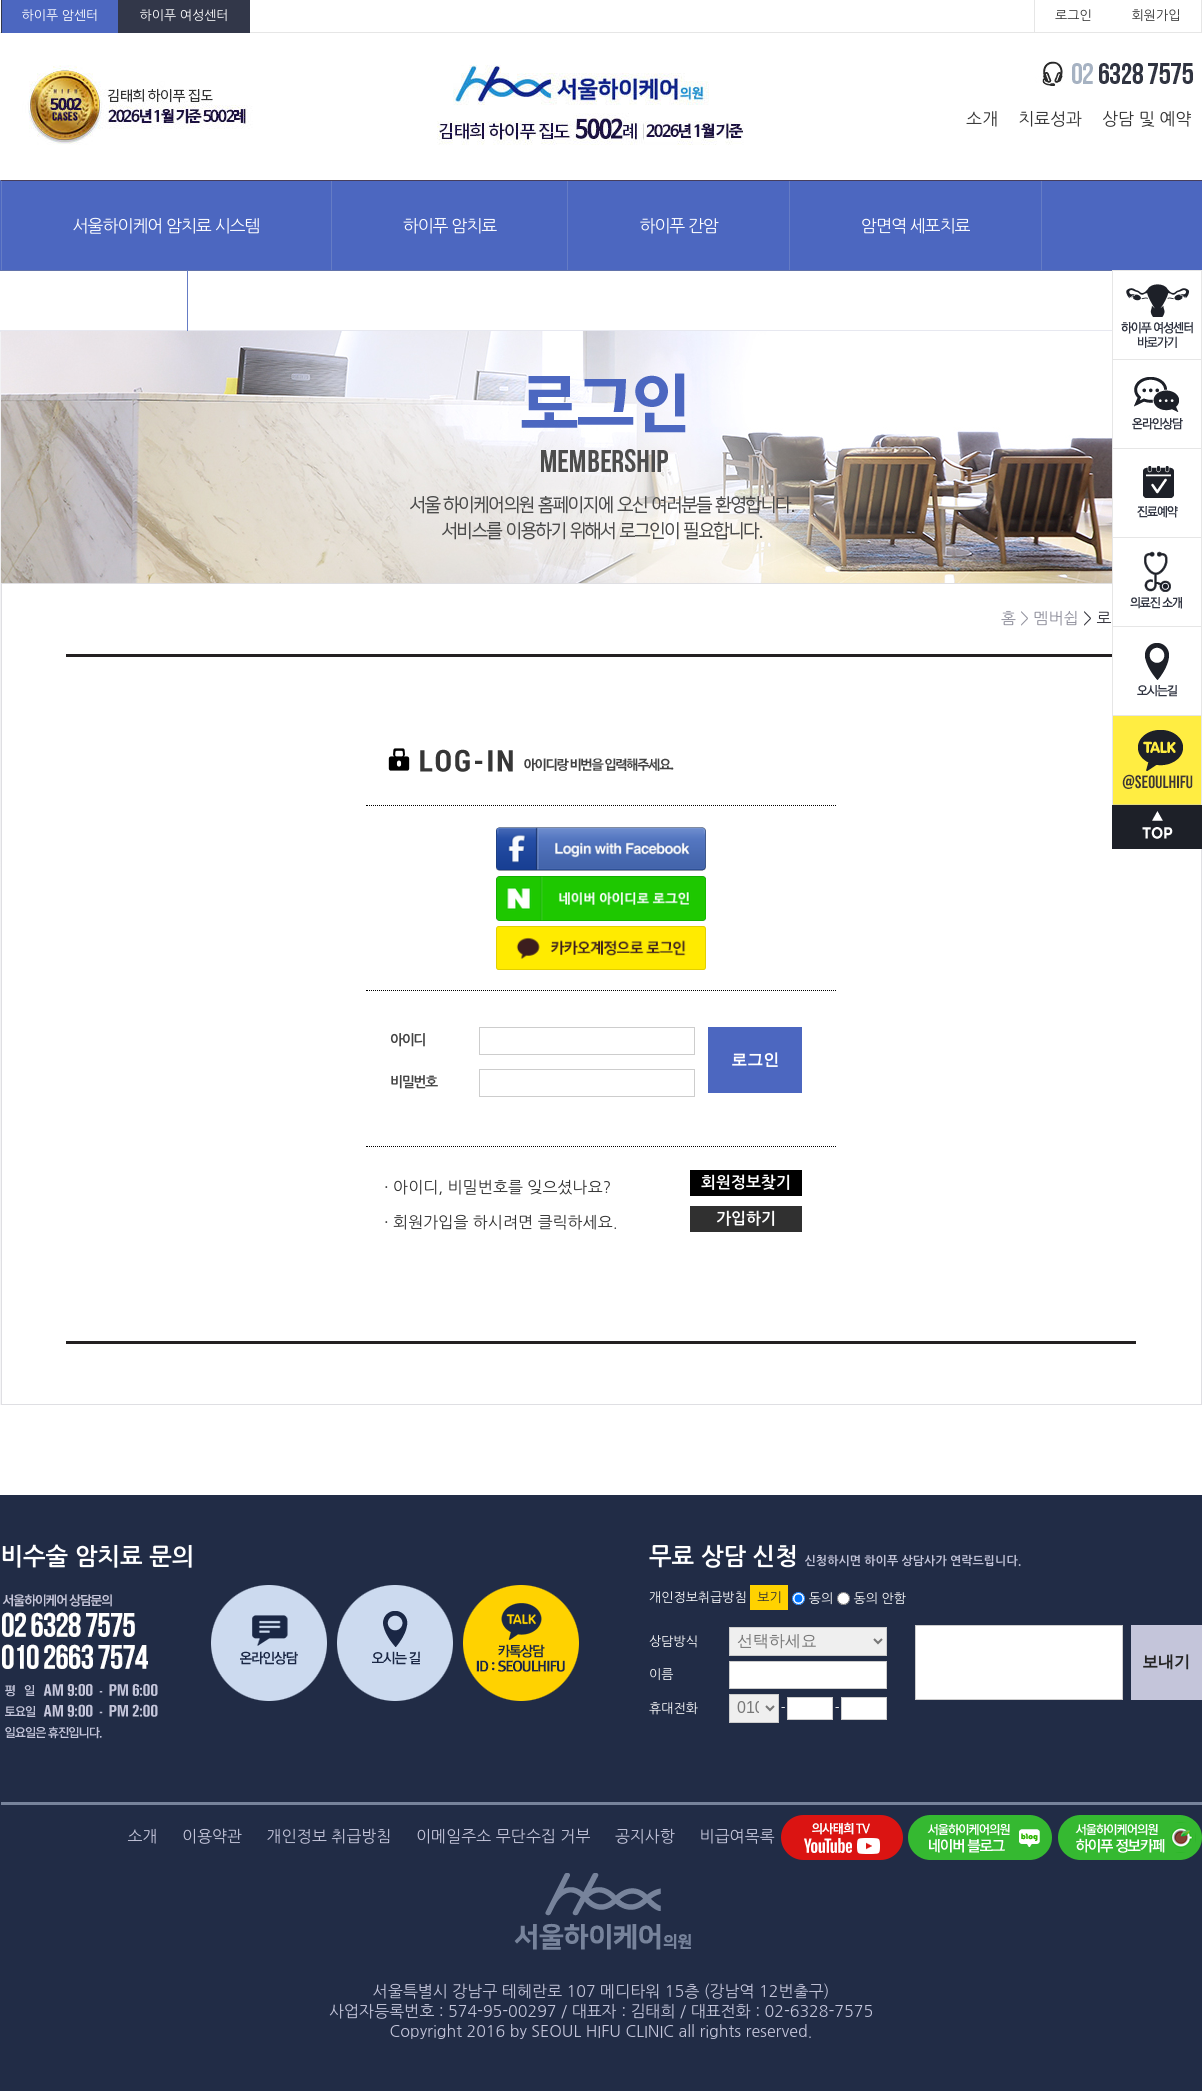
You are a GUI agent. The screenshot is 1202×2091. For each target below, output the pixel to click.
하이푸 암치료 (450, 225)
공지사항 (645, 1836)
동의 (821, 1597)
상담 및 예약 (1146, 118)
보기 (769, 1597)
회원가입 (1156, 15)
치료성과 (1050, 118)
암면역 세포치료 (915, 225)
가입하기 (746, 1218)
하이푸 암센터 (60, 15)
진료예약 (1157, 493)
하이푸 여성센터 (183, 15)
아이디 (407, 1040)
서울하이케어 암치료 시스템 (166, 225)
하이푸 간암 (678, 225)
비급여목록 (736, 1836)
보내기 (1166, 1661)
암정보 (94, 314)
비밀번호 (413, 1082)
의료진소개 (1157, 582)
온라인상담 (1157, 404)
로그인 (1073, 15)
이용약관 (212, 1836)
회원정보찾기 (746, 1182)
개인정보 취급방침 (329, 1836)
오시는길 (1157, 671)
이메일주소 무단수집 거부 (503, 1836)
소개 (982, 118)
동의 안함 (879, 1597)
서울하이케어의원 (592, 106)
